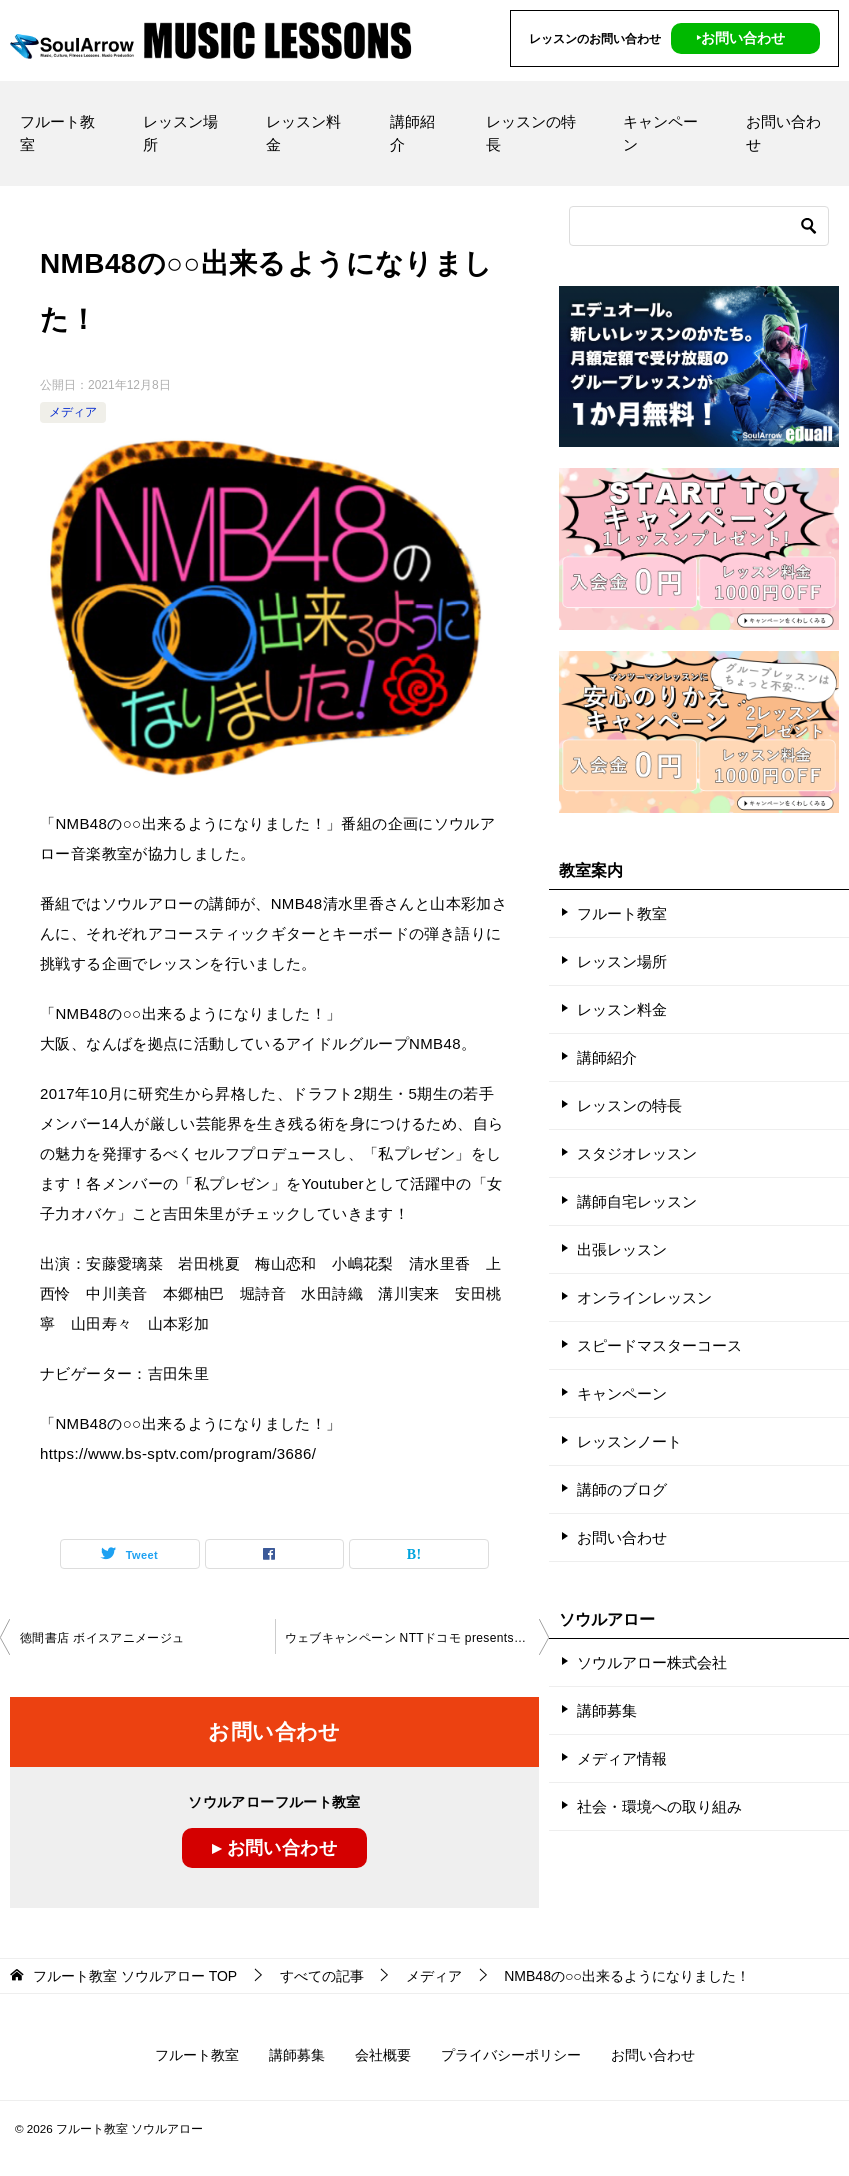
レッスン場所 (180, 133)
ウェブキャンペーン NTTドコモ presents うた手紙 (417, 1638)
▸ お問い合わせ (274, 1848)
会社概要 (383, 2055)
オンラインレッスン (644, 1297)
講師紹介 (412, 133)
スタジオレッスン (637, 1153)
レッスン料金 (303, 133)
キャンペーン (660, 133)
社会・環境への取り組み (659, 1806)
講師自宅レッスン (637, 1201)
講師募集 (607, 1710)
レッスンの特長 (531, 133)
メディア (73, 412)
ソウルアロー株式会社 (652, 1662)
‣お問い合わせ (740, 38)
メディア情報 (622, 1758)
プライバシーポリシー (511, 2055)
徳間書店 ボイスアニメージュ (102, 1638)
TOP (135, 1976)
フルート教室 (57, 133)
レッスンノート (629, 1441)
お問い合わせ (783, 133)
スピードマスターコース (659, 1345)
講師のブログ (622, 1489)
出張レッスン (622, 1249)
